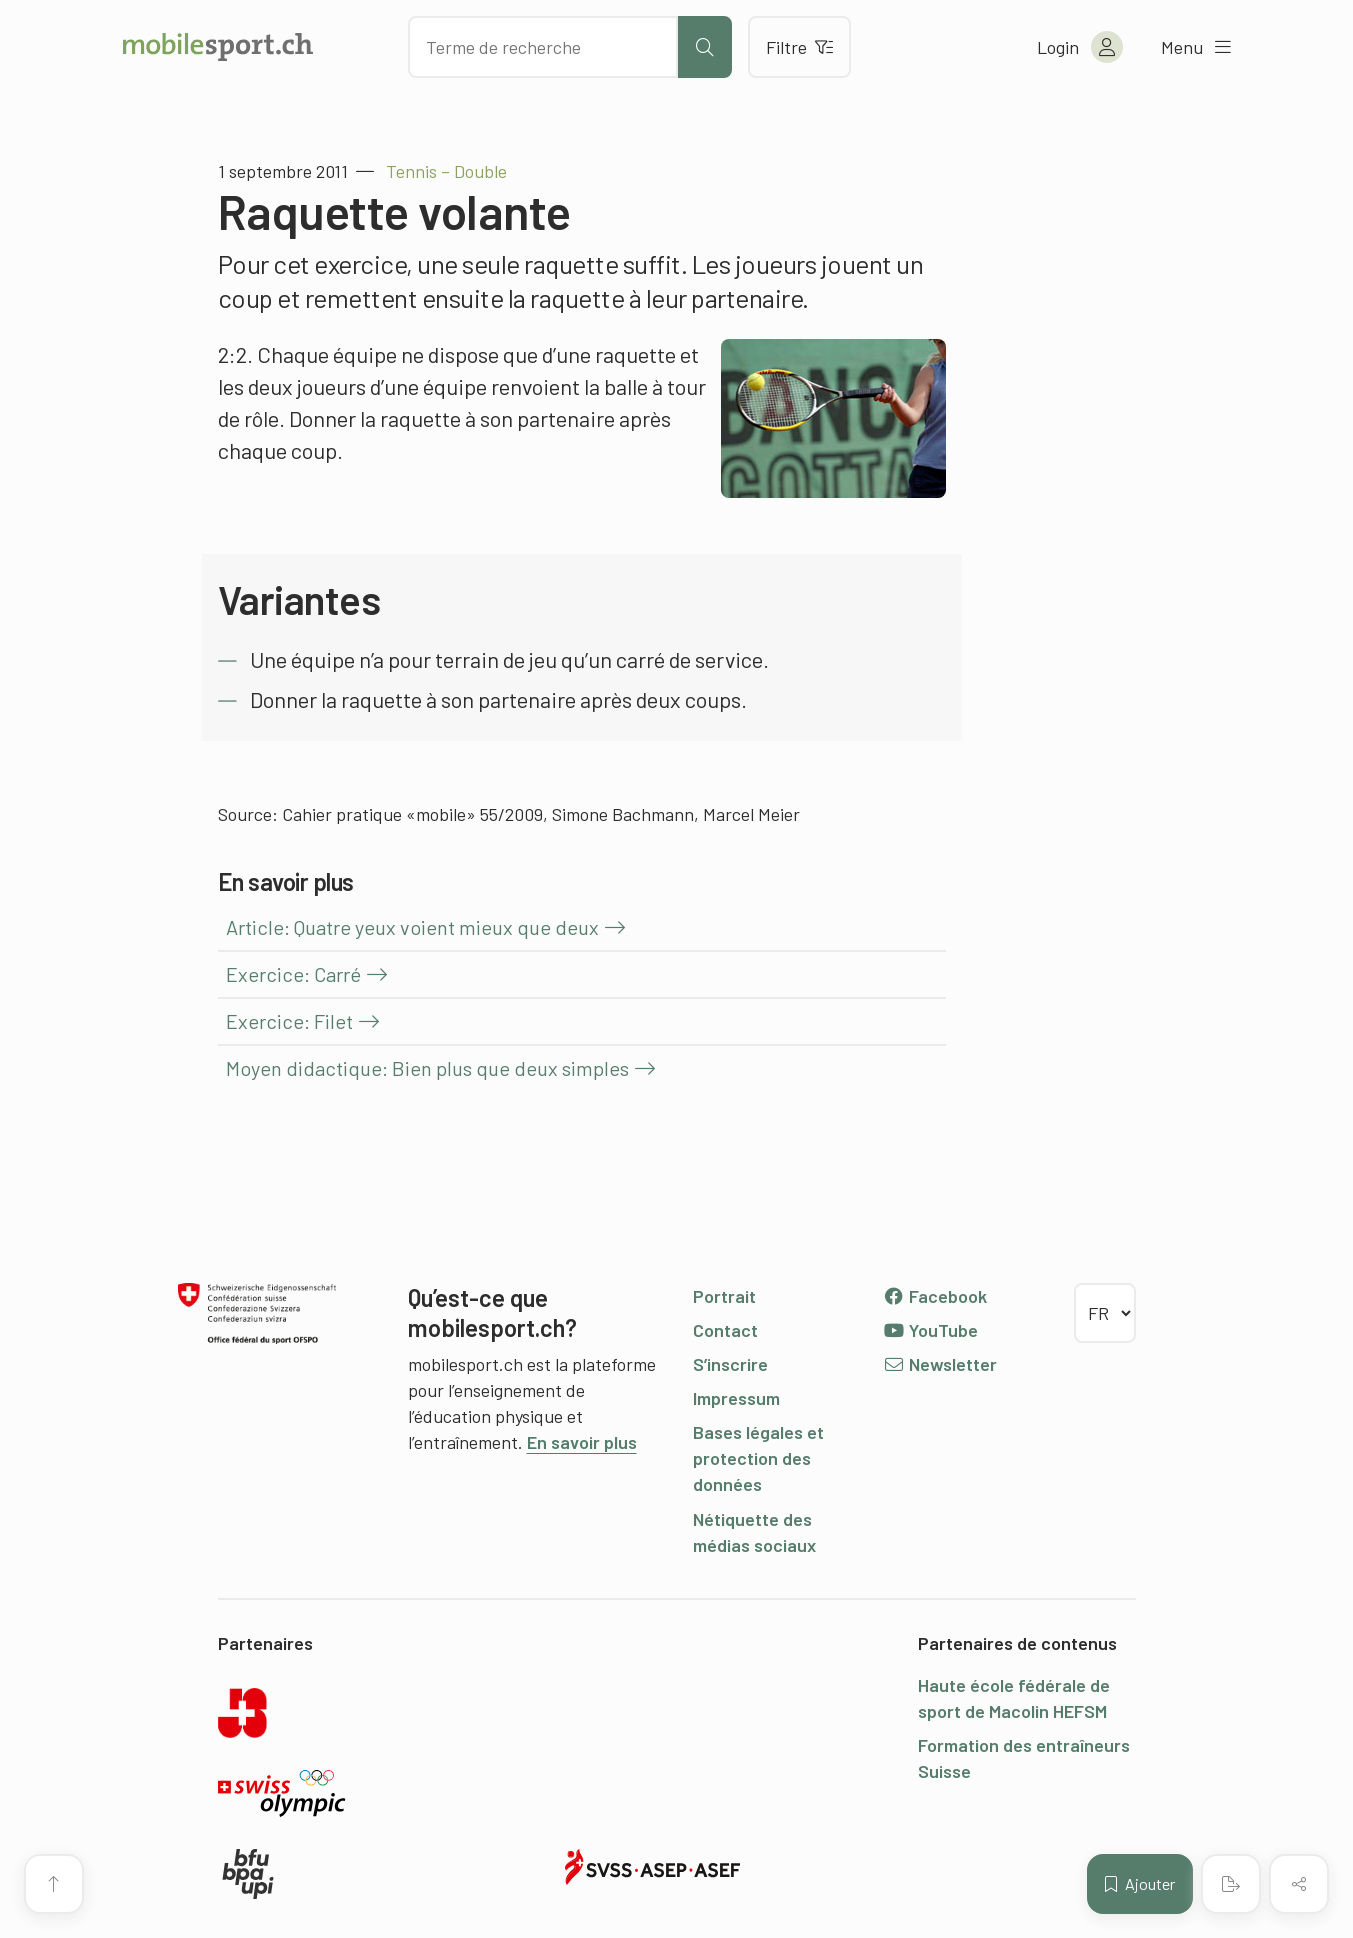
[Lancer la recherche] (705, 47)
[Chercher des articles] (543, 47)
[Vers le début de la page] (54, 1884)
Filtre (799, 47)
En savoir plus (582, 1442)
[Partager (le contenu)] (1299, 1884)
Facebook (935, 1296)
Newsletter (940, 1364)
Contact (725, 1330)
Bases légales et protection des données (758, 1458)
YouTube (931, 1330)
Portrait (724, 1296)
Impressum (736, 1398)
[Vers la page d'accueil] (218, 47)
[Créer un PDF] (1231, 1884)
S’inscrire (730, 1364)
